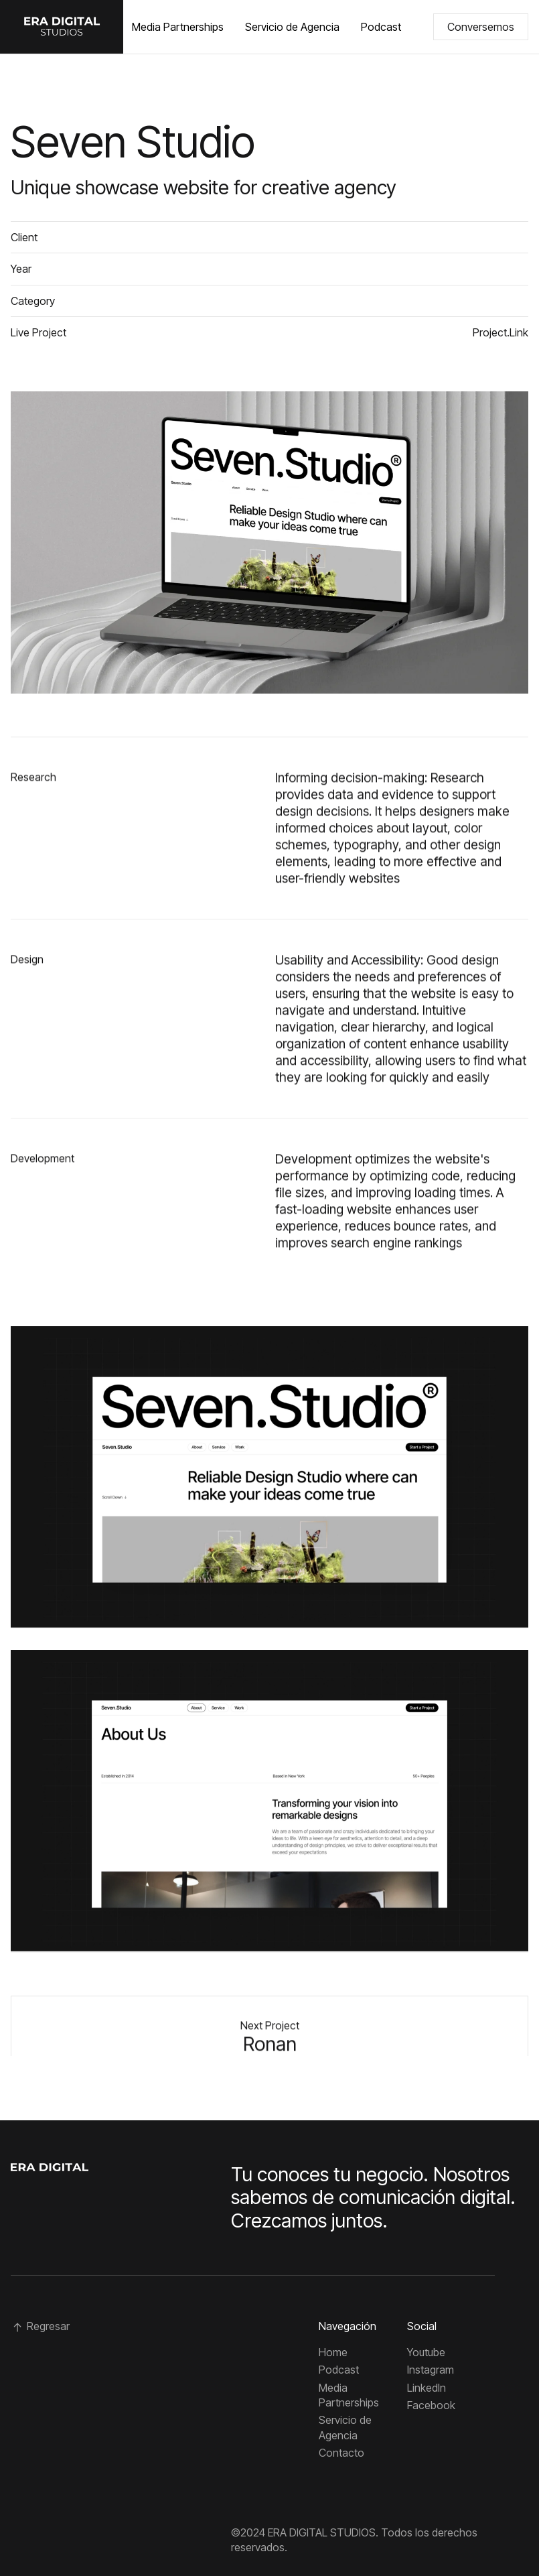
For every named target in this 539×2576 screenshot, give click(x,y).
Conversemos (480, 27)
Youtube (426, 2352)
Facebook (431, 2405)
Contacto (341, 2452)
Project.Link (500, 332)
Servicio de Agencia (292, 27)
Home (333, 2352)
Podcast (381, 27)
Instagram (430, 2369)
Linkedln (426, 2387)
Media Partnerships (178, 27)
